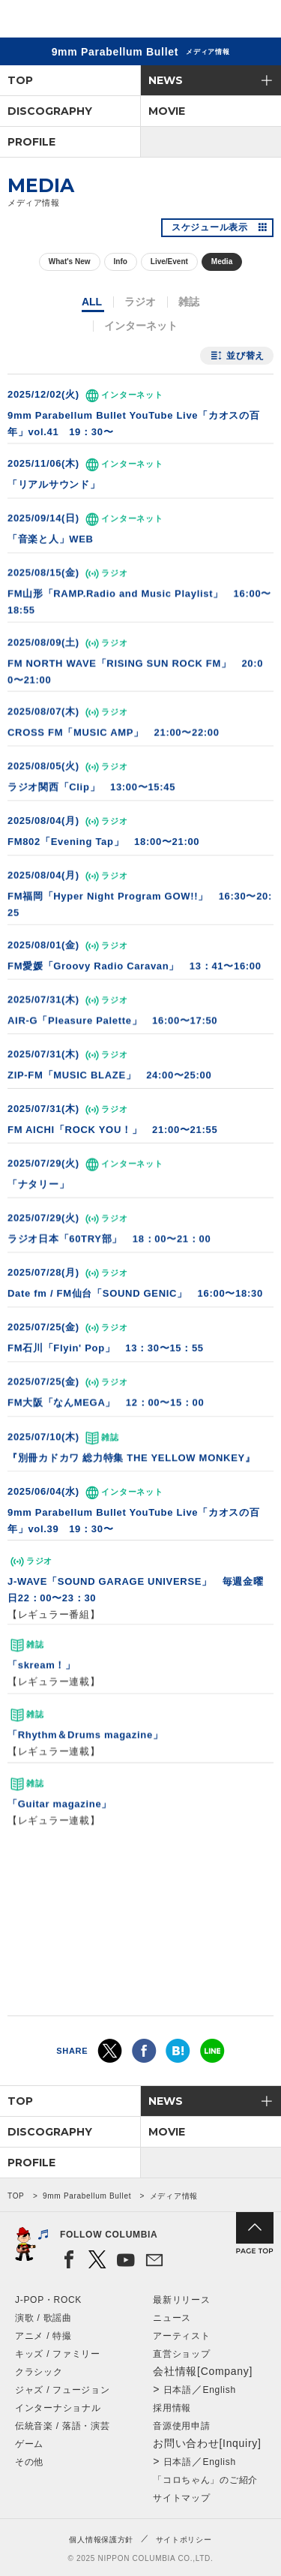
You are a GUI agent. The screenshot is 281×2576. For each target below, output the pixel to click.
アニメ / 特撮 (43, 2336)
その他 (29, 2462)
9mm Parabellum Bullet (87, 2196)
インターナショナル (57, 2408)
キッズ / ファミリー (57, 2354)
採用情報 (172, 2408)
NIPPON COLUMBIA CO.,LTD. (82, 19)
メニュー (257, 21)
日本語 (177, 2390)
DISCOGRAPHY (49, 111)
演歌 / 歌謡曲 (43, 2318)
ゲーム (29, 2444)
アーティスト (181, 2336)
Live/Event (169, 261)
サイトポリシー (184, 2539)
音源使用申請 (181, 2426)
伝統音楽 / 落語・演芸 (62, 2426)
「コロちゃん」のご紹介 (205, 2480)
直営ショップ (181, 2354)
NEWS (165, 80)
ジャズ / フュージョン (62, 2390)
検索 (218, 21)
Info (120, 261)
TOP (20, 80)
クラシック (39, 2372)
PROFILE (31, 142)
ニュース (172, 2318)
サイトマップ (181, 2498)
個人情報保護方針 (101, 2539)
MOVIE (166, 111)
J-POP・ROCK (48, 2300)
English (219, 2390)
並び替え (245, 355)
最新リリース (181, 2300)
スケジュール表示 (210, 227)
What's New (70, 261)
